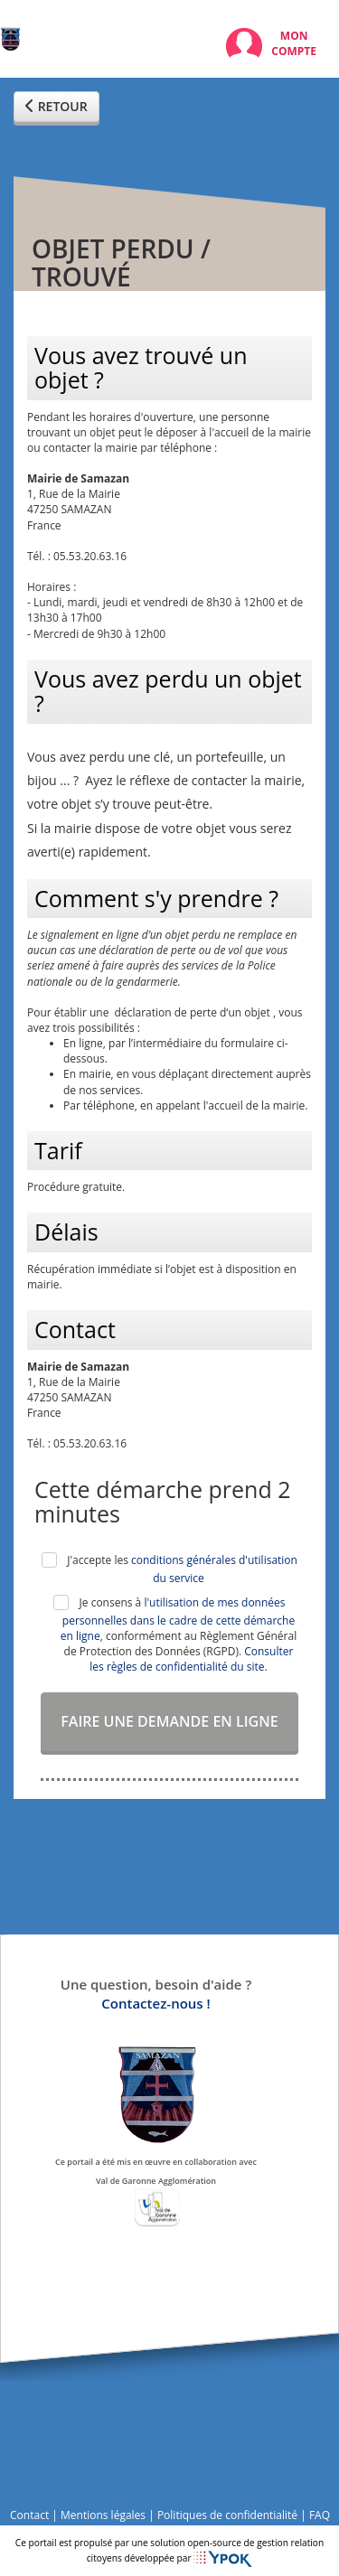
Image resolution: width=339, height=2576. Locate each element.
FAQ (319, 2515)
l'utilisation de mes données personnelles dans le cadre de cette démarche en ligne (178, 1619)
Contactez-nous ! (155, 2003)
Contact (29, 2515)
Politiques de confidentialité (227, 2515)
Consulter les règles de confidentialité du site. (191, 1659)
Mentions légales (103, 2515)
